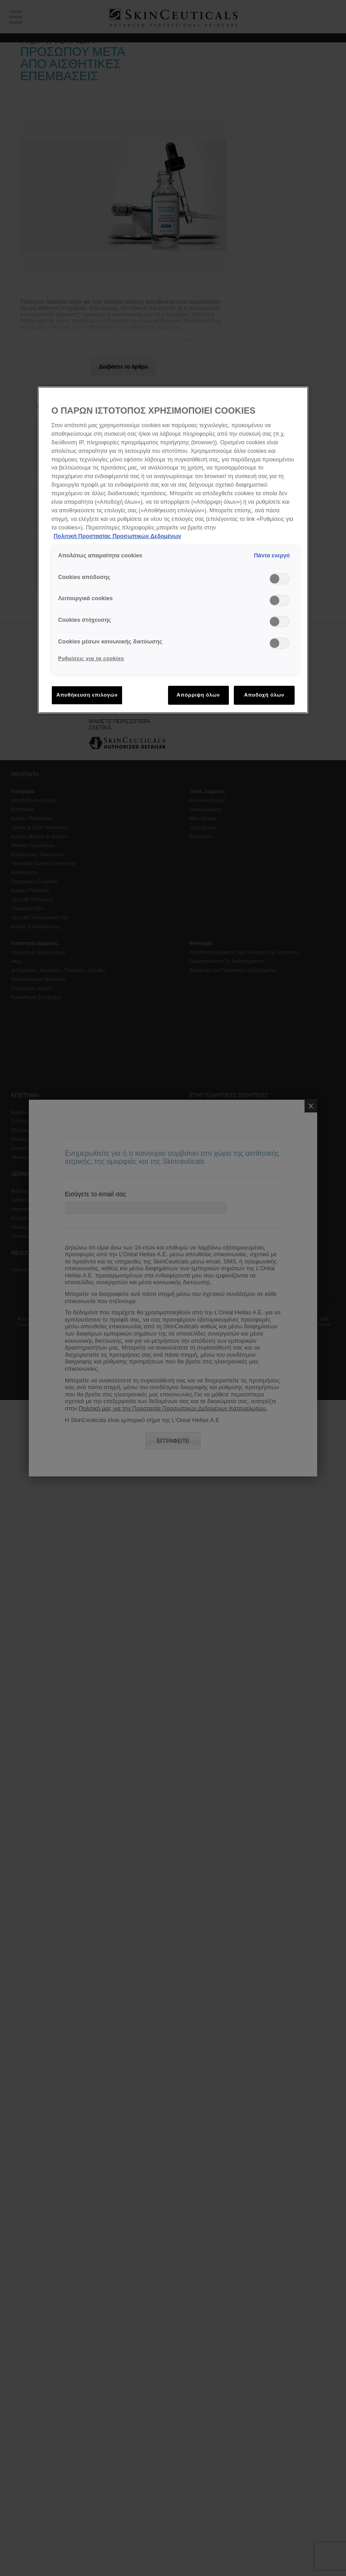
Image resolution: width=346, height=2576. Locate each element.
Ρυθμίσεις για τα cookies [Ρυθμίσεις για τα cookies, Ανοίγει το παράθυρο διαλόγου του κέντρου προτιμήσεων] (91, 658)
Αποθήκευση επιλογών (87, 695)
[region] (173, 550)
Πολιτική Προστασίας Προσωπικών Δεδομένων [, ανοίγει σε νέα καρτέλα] (117, 536)
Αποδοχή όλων (264, 695)
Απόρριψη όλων (198, 695)
